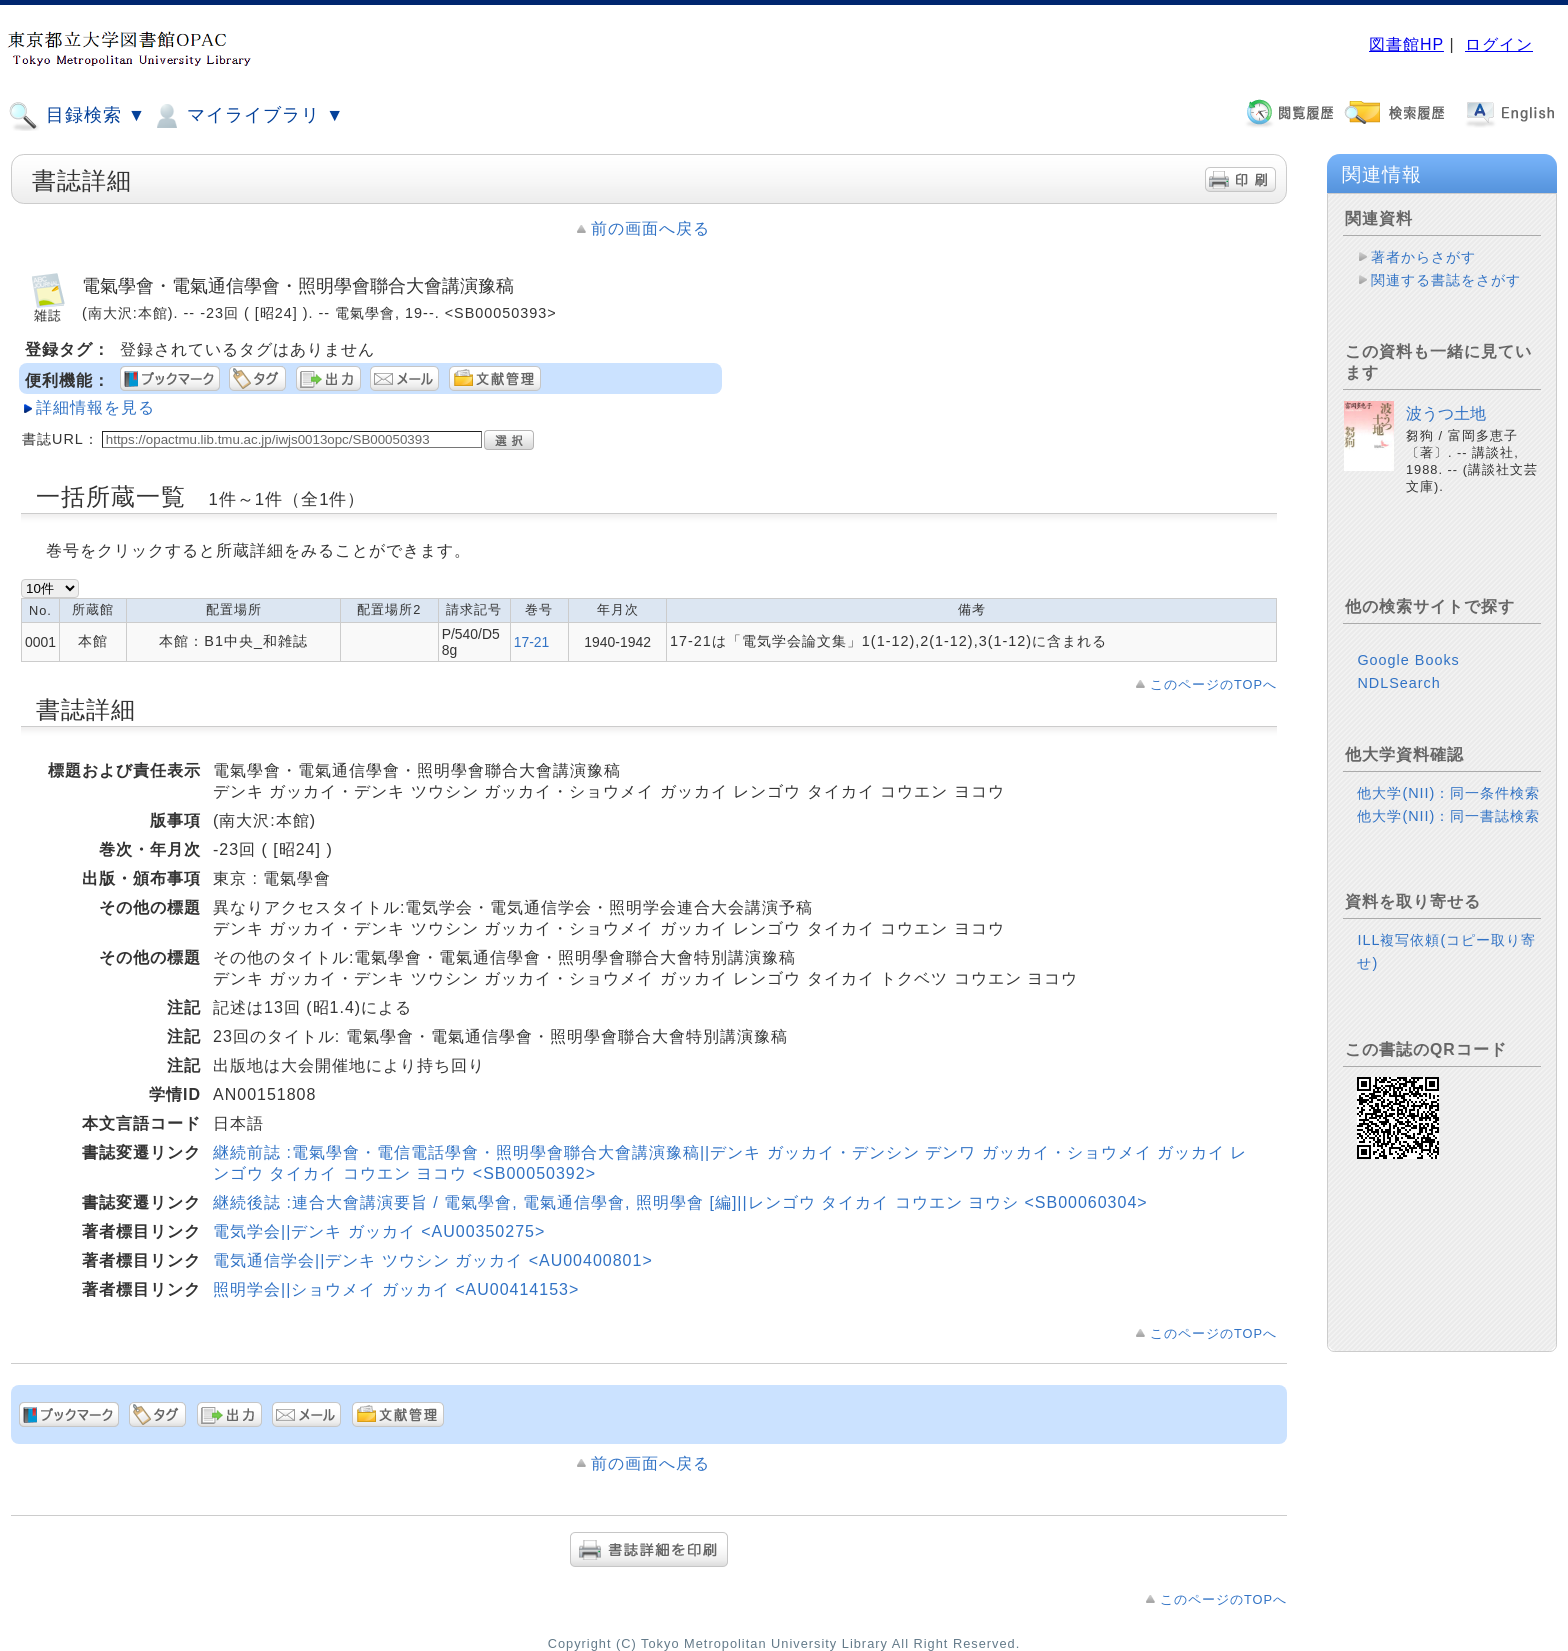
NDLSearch (1398, 683)
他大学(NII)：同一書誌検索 (1448, 816)
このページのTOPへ (1213, 684)
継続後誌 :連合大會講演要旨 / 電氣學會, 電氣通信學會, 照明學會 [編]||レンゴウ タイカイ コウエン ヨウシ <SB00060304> (680, 1202)
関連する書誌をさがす (1446, 280)
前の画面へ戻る (650, 228)
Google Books (1408, 660)
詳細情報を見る (95, 407)
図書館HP (1406, 44)
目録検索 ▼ (77, 116)
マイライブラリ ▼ (247, 116)
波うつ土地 (1446, 413)
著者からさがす (1423, 257)
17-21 (532, 642)
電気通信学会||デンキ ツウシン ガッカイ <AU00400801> (433, 1260)
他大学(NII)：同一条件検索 (1448, 793)
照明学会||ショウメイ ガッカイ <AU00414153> (396, 1289)
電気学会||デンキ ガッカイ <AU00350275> (379, 1231)
